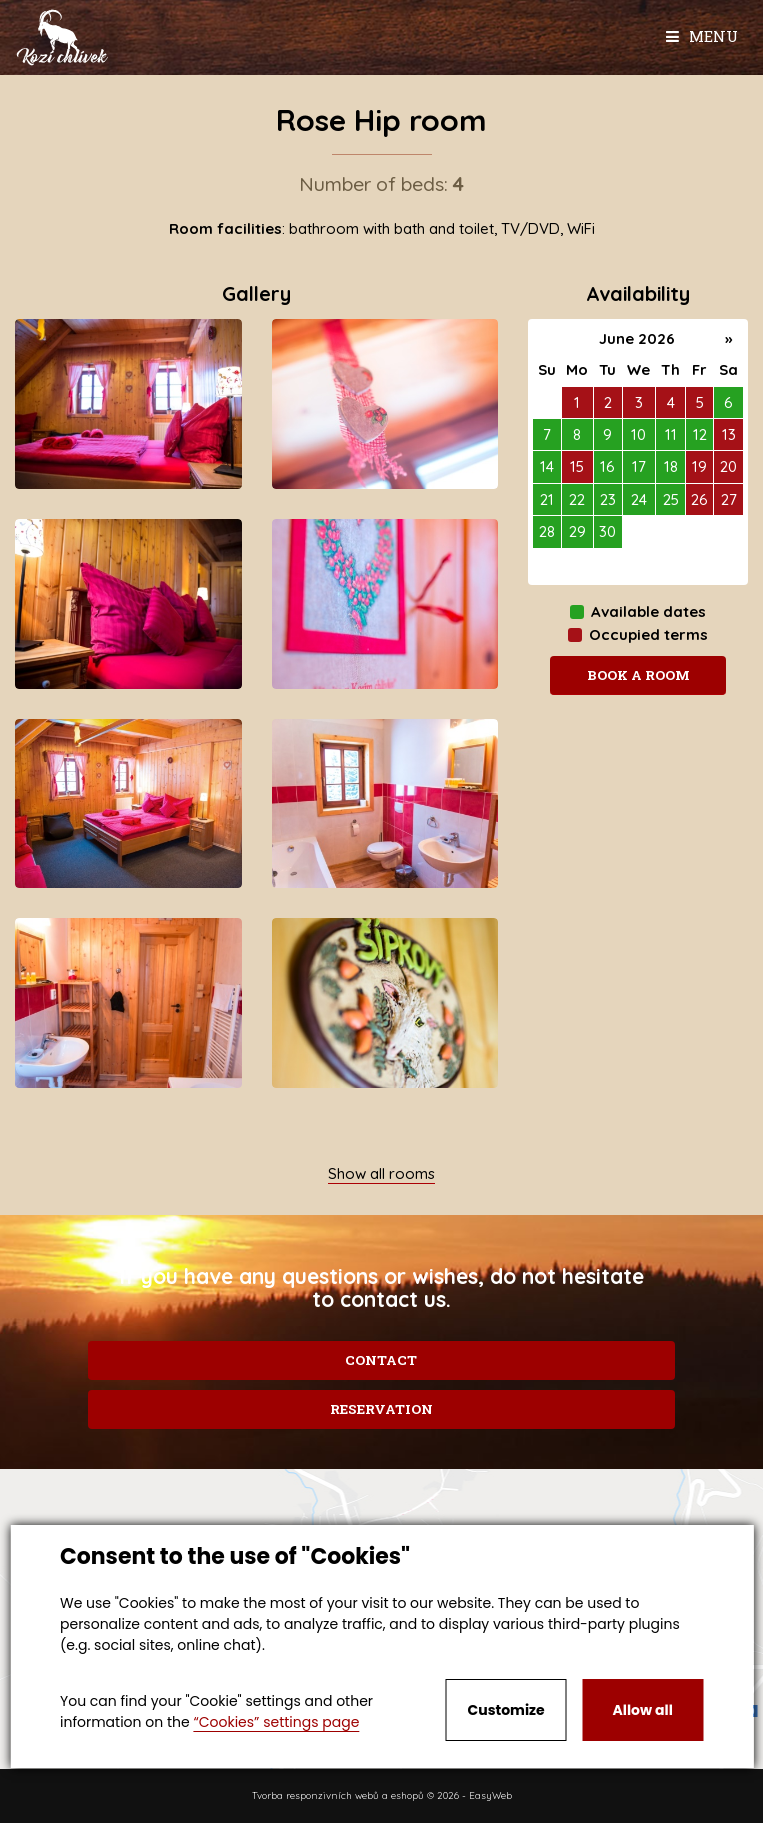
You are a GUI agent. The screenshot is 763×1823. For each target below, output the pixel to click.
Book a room (638, 675)
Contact (381, 1360)
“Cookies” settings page (276, 1722)
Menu (702, 36)
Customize (506, 1710)
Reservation (381, 1409)
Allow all (643, 1710)
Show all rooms (381, 1173)
